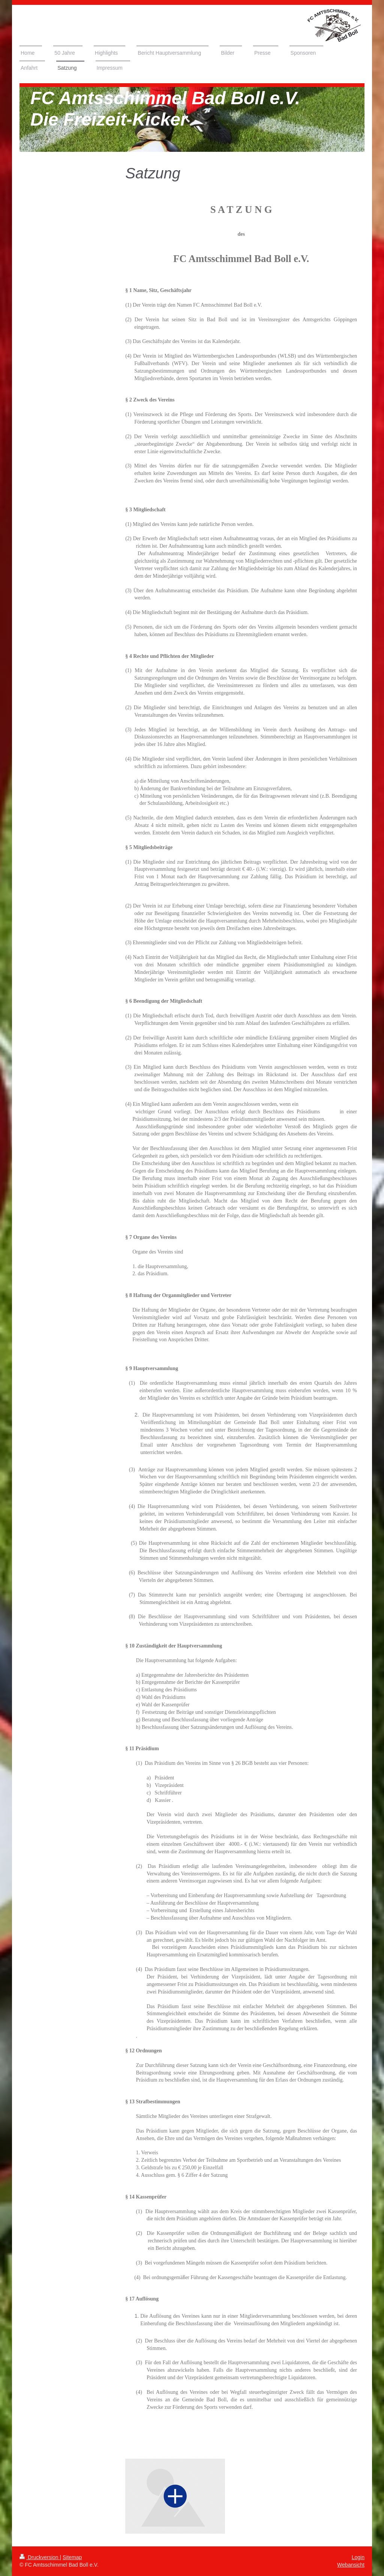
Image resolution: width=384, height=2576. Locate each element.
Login (358, 2557)
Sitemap (72, 2557)
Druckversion (40, 2557)
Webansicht (350, 2565)
